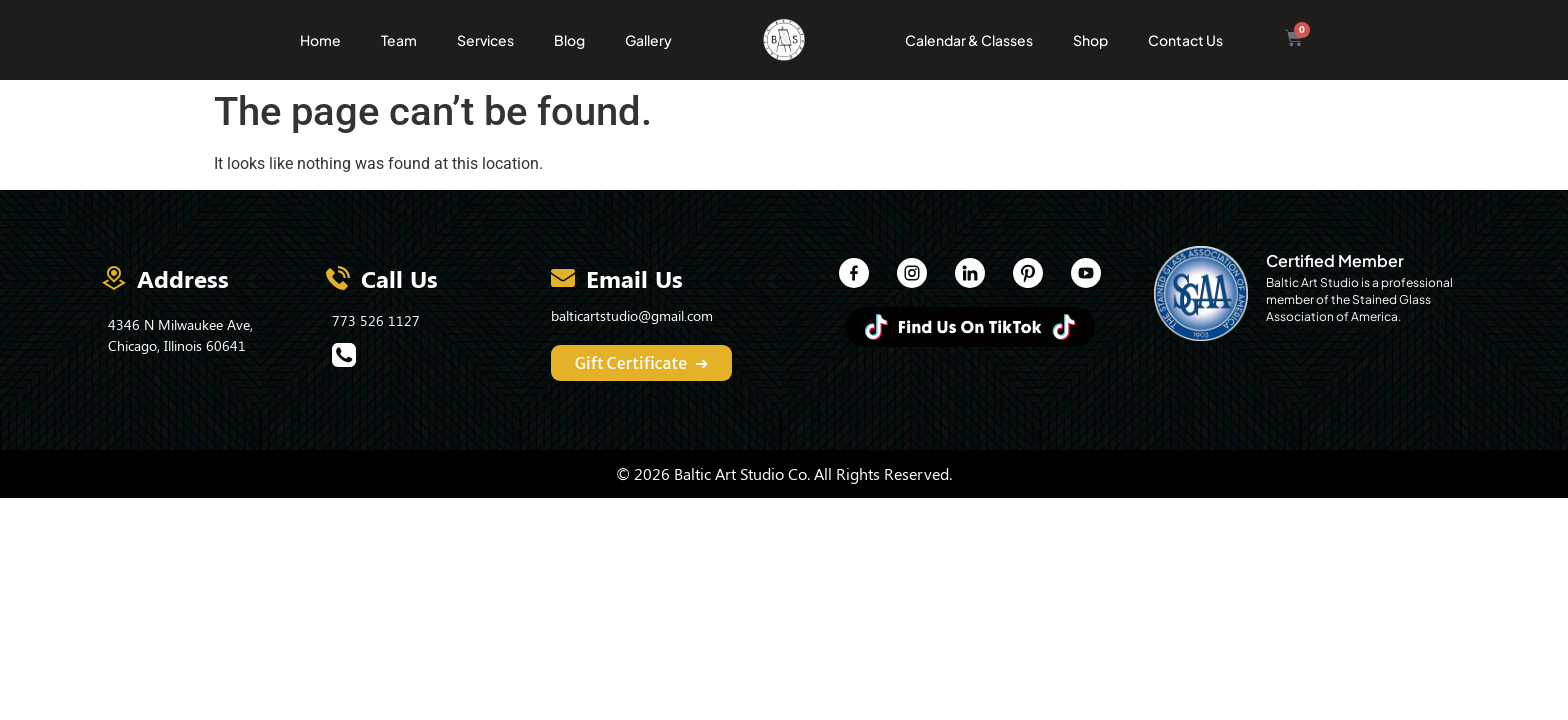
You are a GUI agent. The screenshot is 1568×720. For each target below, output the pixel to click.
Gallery (648, 40)
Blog (569, 40)
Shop (1090, 40)
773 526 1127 (376, 320)
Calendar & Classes (969, 40)
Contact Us (1185, 40)
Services (485, 40)
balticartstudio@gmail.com (632, 315)
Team (399, 40)
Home (320, 40)
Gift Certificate (642, 363)
